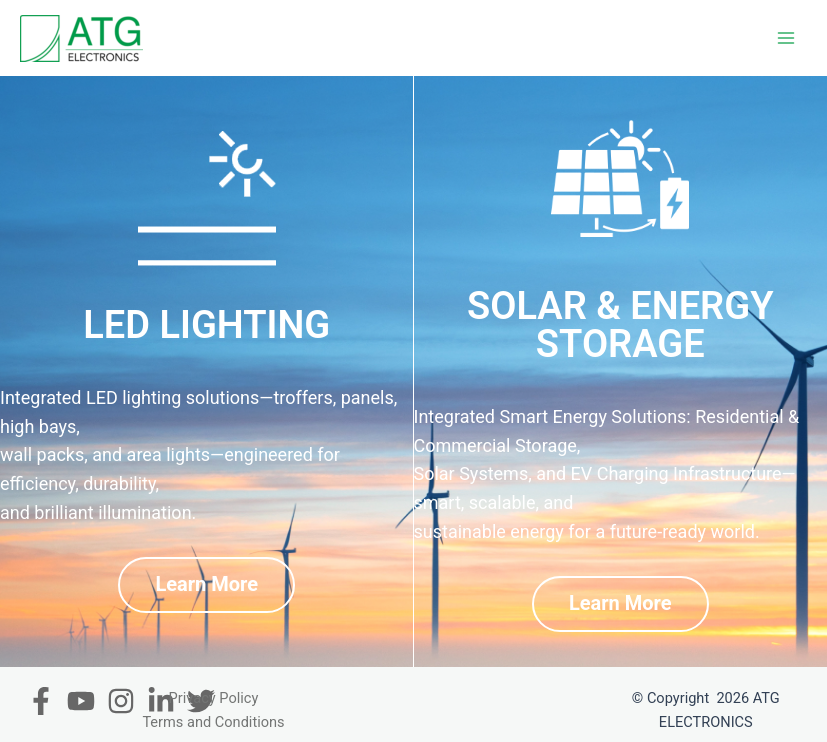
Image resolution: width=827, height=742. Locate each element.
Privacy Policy (214, 698)
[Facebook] (41, 701)
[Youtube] (81, 701)
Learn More (206, 584)
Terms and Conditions (213, 722)
